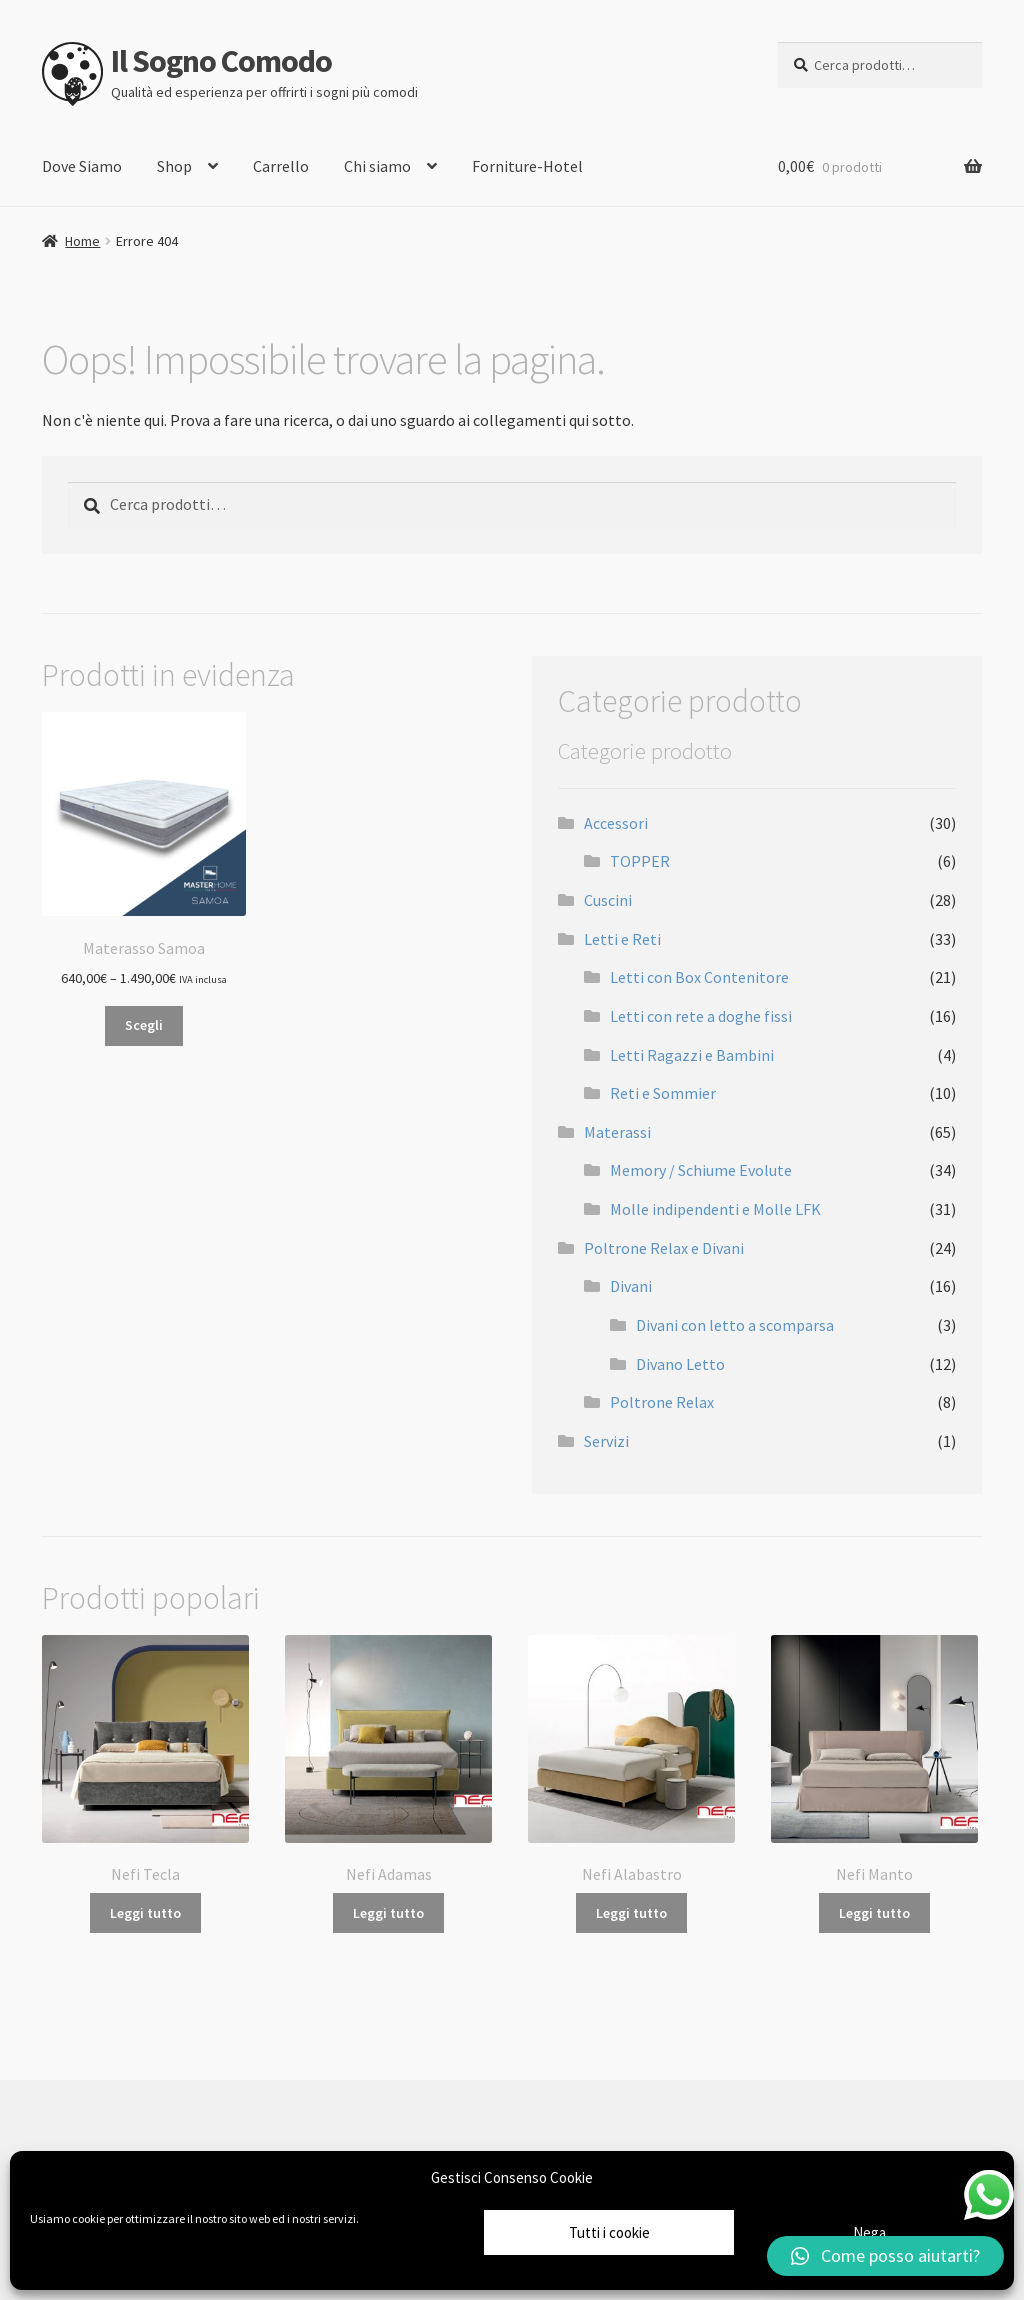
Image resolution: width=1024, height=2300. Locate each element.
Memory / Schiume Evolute (701, 1170)
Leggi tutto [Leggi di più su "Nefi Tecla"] (145, 1913)
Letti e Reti (622, 939)
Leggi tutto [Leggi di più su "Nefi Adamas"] (388, 1913)
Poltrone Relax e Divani (664, 1248)
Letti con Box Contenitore (699, 977)
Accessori (616, 823)
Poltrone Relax (662, 1402)
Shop (174, 166)
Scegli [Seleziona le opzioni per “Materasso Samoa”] (144, 1025)
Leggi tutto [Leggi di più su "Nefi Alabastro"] (631, 1913)
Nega (869, 2232)
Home (82, 241)
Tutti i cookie (609, 2232)
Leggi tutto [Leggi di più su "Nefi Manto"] (874, 1913)
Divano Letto (680, 1364)
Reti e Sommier (663, 1093)
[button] (885, 2256)
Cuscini (608, 900)
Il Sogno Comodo (221, 61)
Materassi (617, 1132)
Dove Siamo (82, 166)
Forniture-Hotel (527, 166)
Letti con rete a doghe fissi (701, 1016)
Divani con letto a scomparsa (735, 1325)
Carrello (281, 166)
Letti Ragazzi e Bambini (692, 1055)
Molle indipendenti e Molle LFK (715, 1209)
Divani (631, 1286)
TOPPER (640, 861)
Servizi (606, 1441)
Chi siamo (377, 166)
